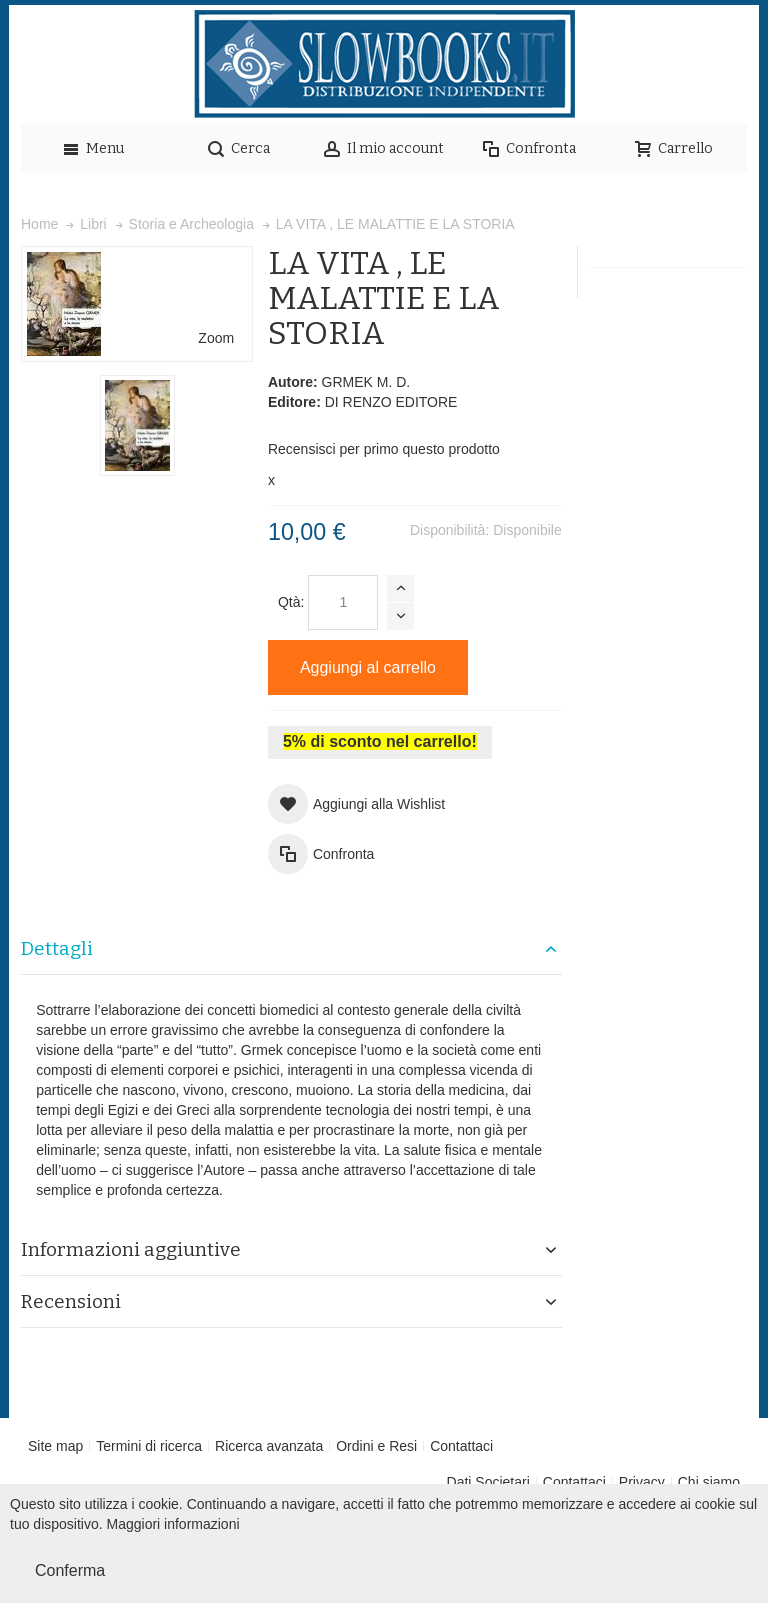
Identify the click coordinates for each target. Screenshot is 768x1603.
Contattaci (461, 1446)
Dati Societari (488, 1482)
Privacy (642, 1482)
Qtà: (291, 602)
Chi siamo (709, 1482)
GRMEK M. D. (366, 382)
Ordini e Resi (376, 1446)
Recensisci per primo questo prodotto (384, 449)
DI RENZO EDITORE (391, 402)
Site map (55, 1446)
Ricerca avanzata (269, 1446)
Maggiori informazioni (173, 1524)
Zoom (216, 338)
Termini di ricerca (149, 1446)
